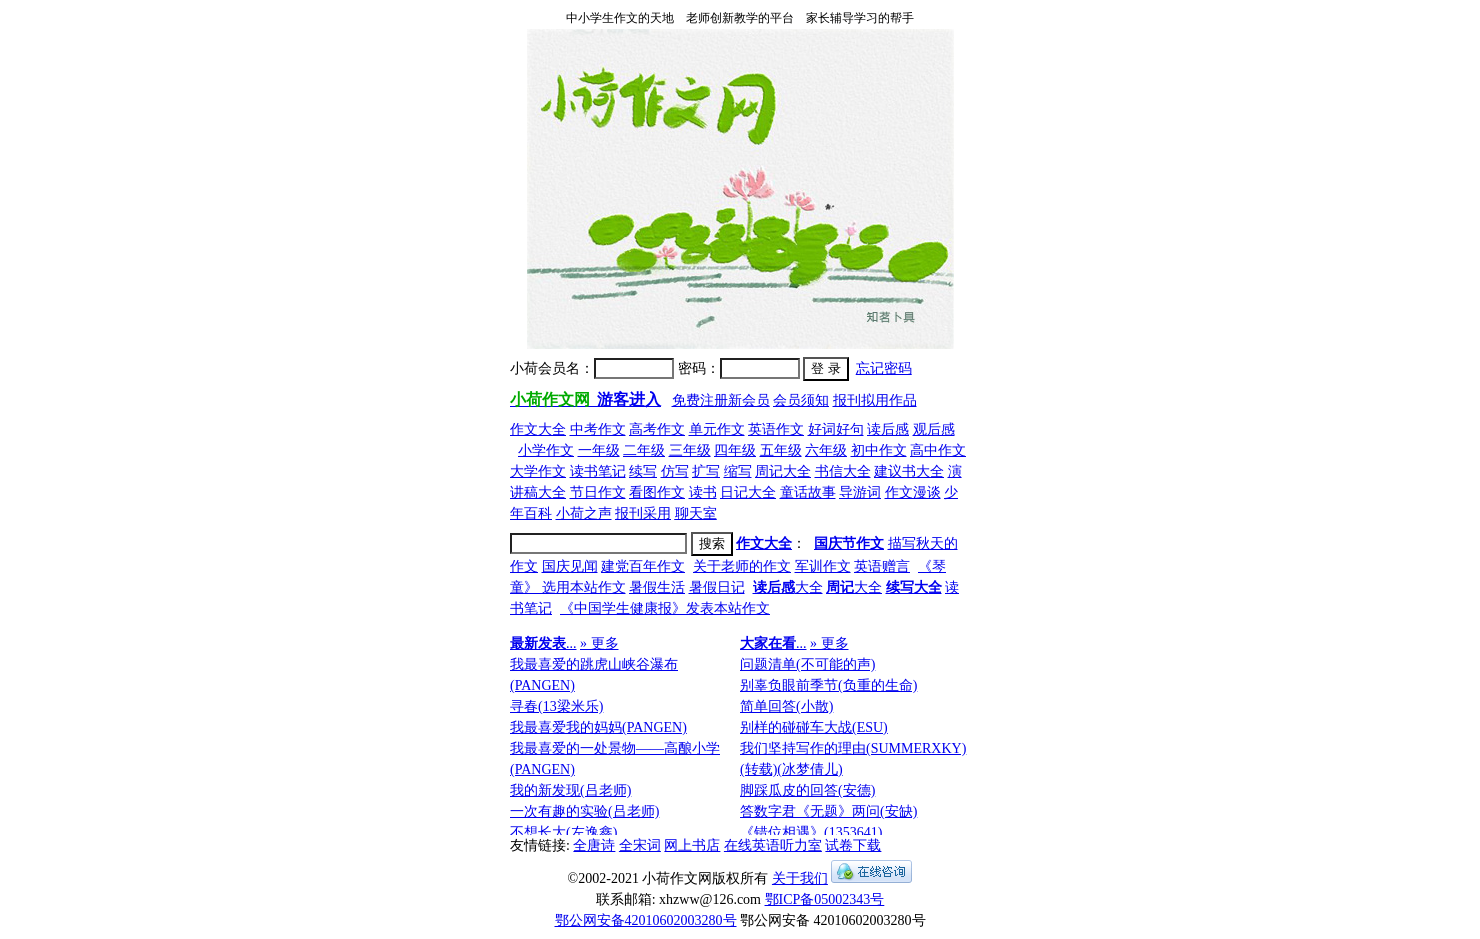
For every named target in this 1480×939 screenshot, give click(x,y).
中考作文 (598, 429)
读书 (703, 492)
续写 (643, 471)
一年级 (599, 450)
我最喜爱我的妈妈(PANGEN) (598, 727)
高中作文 (938, 450)
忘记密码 (884, 368)
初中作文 (879, 450)
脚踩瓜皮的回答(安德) (807, 790)
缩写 (738, 471)
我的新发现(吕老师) (570, 790)
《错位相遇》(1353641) (811, 832)
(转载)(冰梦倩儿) (791, 769)
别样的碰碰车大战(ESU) (814, 727)
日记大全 (748, 492)
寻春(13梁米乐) (556, 706)
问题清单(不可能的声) (807, 664)
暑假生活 (657, 587)
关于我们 (800, 878)
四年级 (735, 450)
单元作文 (717, 429)
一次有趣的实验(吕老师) (584, 811)
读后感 (888, 429)
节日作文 (598, 492)
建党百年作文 (643, 566)
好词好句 (836, 429)
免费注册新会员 (721, 400)
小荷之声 (584, 513)
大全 (788, 587)
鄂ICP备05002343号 (825, 899)
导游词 (860, 492)
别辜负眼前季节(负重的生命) (828, 685)
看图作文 (657, 492)
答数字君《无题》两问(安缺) (828, 811)
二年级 (644, 450)
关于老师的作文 (742, 566)
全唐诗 (594, 845)
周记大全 (783, 471)
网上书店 (692, 845)
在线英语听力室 (773, 845)
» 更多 (599, 643)
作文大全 (538, 429)
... (543, 643)
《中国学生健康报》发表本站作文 (665, 608)
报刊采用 (643, 513)
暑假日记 (717, 587)
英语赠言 (882, 566)
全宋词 (640, 845)
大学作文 (538, 471)
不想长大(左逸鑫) (563, 832)
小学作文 (546, 450)
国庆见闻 (570, 566)
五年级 (781, 450)
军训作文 (823, 566)
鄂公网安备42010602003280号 (646, 920)
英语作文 (776, 429)
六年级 (826, 450)
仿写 (675, 471)
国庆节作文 (849, 543)
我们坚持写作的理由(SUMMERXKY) (853, 748)
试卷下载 (853, 845)
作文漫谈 (913, 492)
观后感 (934, 429)
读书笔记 (598, 471)
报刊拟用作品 (875, 400)
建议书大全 (909, 471)
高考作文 (657, 429)
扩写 (706, 471)
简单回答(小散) (786, 706)
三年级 (690, 450)
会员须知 (801, 400)
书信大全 (843, 471)
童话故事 (808, 492)
